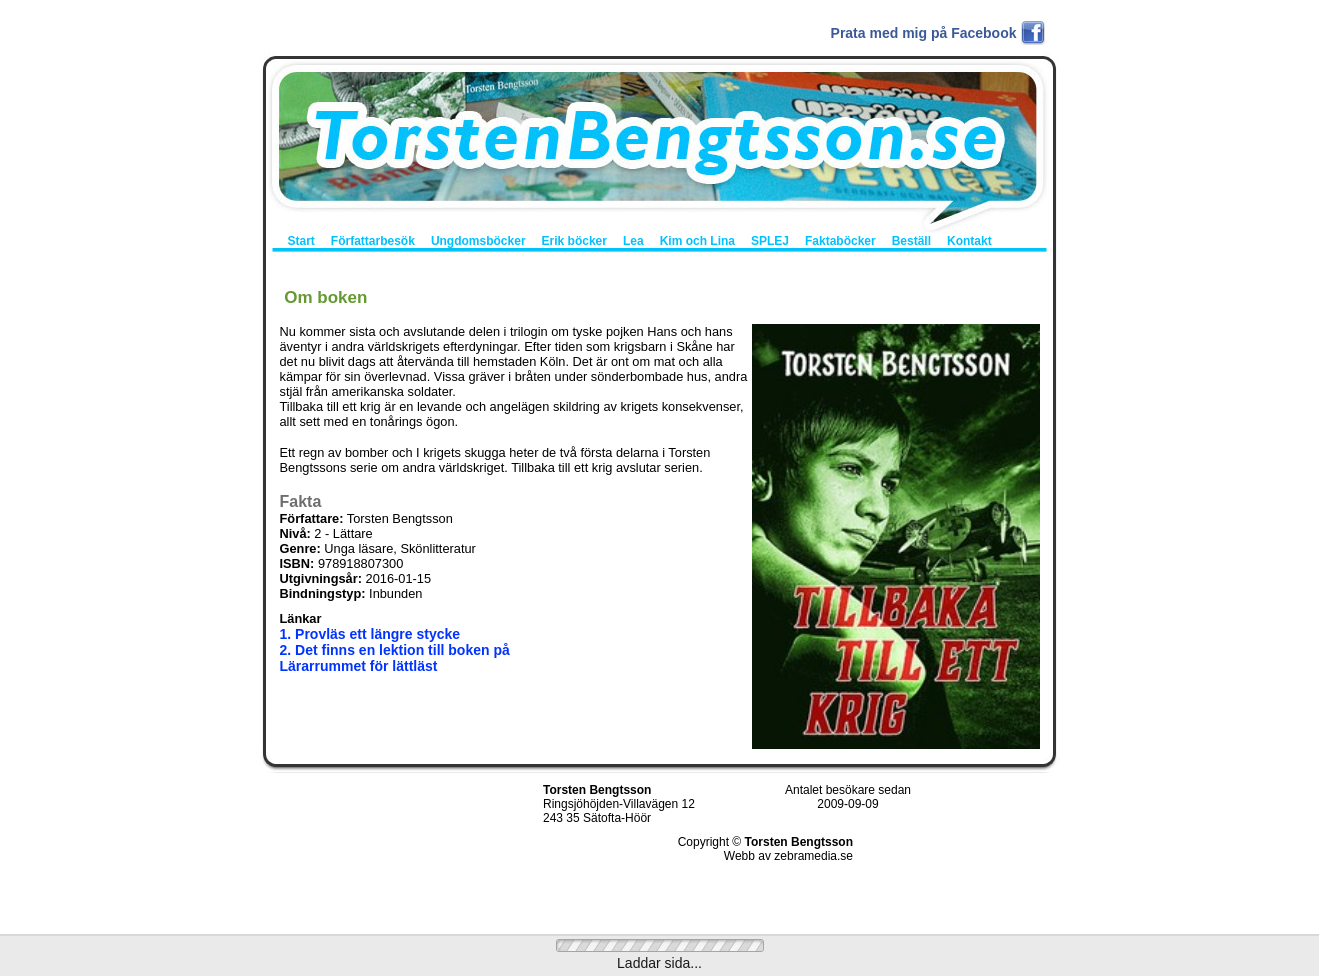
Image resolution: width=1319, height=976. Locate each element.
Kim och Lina (697, 241)
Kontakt (969, 241)
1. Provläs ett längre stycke (370, 634)
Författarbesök (373, 241)
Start (301, 241)
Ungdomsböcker (478, 241)
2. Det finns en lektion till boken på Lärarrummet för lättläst (395, 658)
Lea (633, 241)
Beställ (911, 241)
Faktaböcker (840, 241)
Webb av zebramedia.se (788, 856)
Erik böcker (574, 241)
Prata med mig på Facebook (924, 33)
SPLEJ (770, 241)
